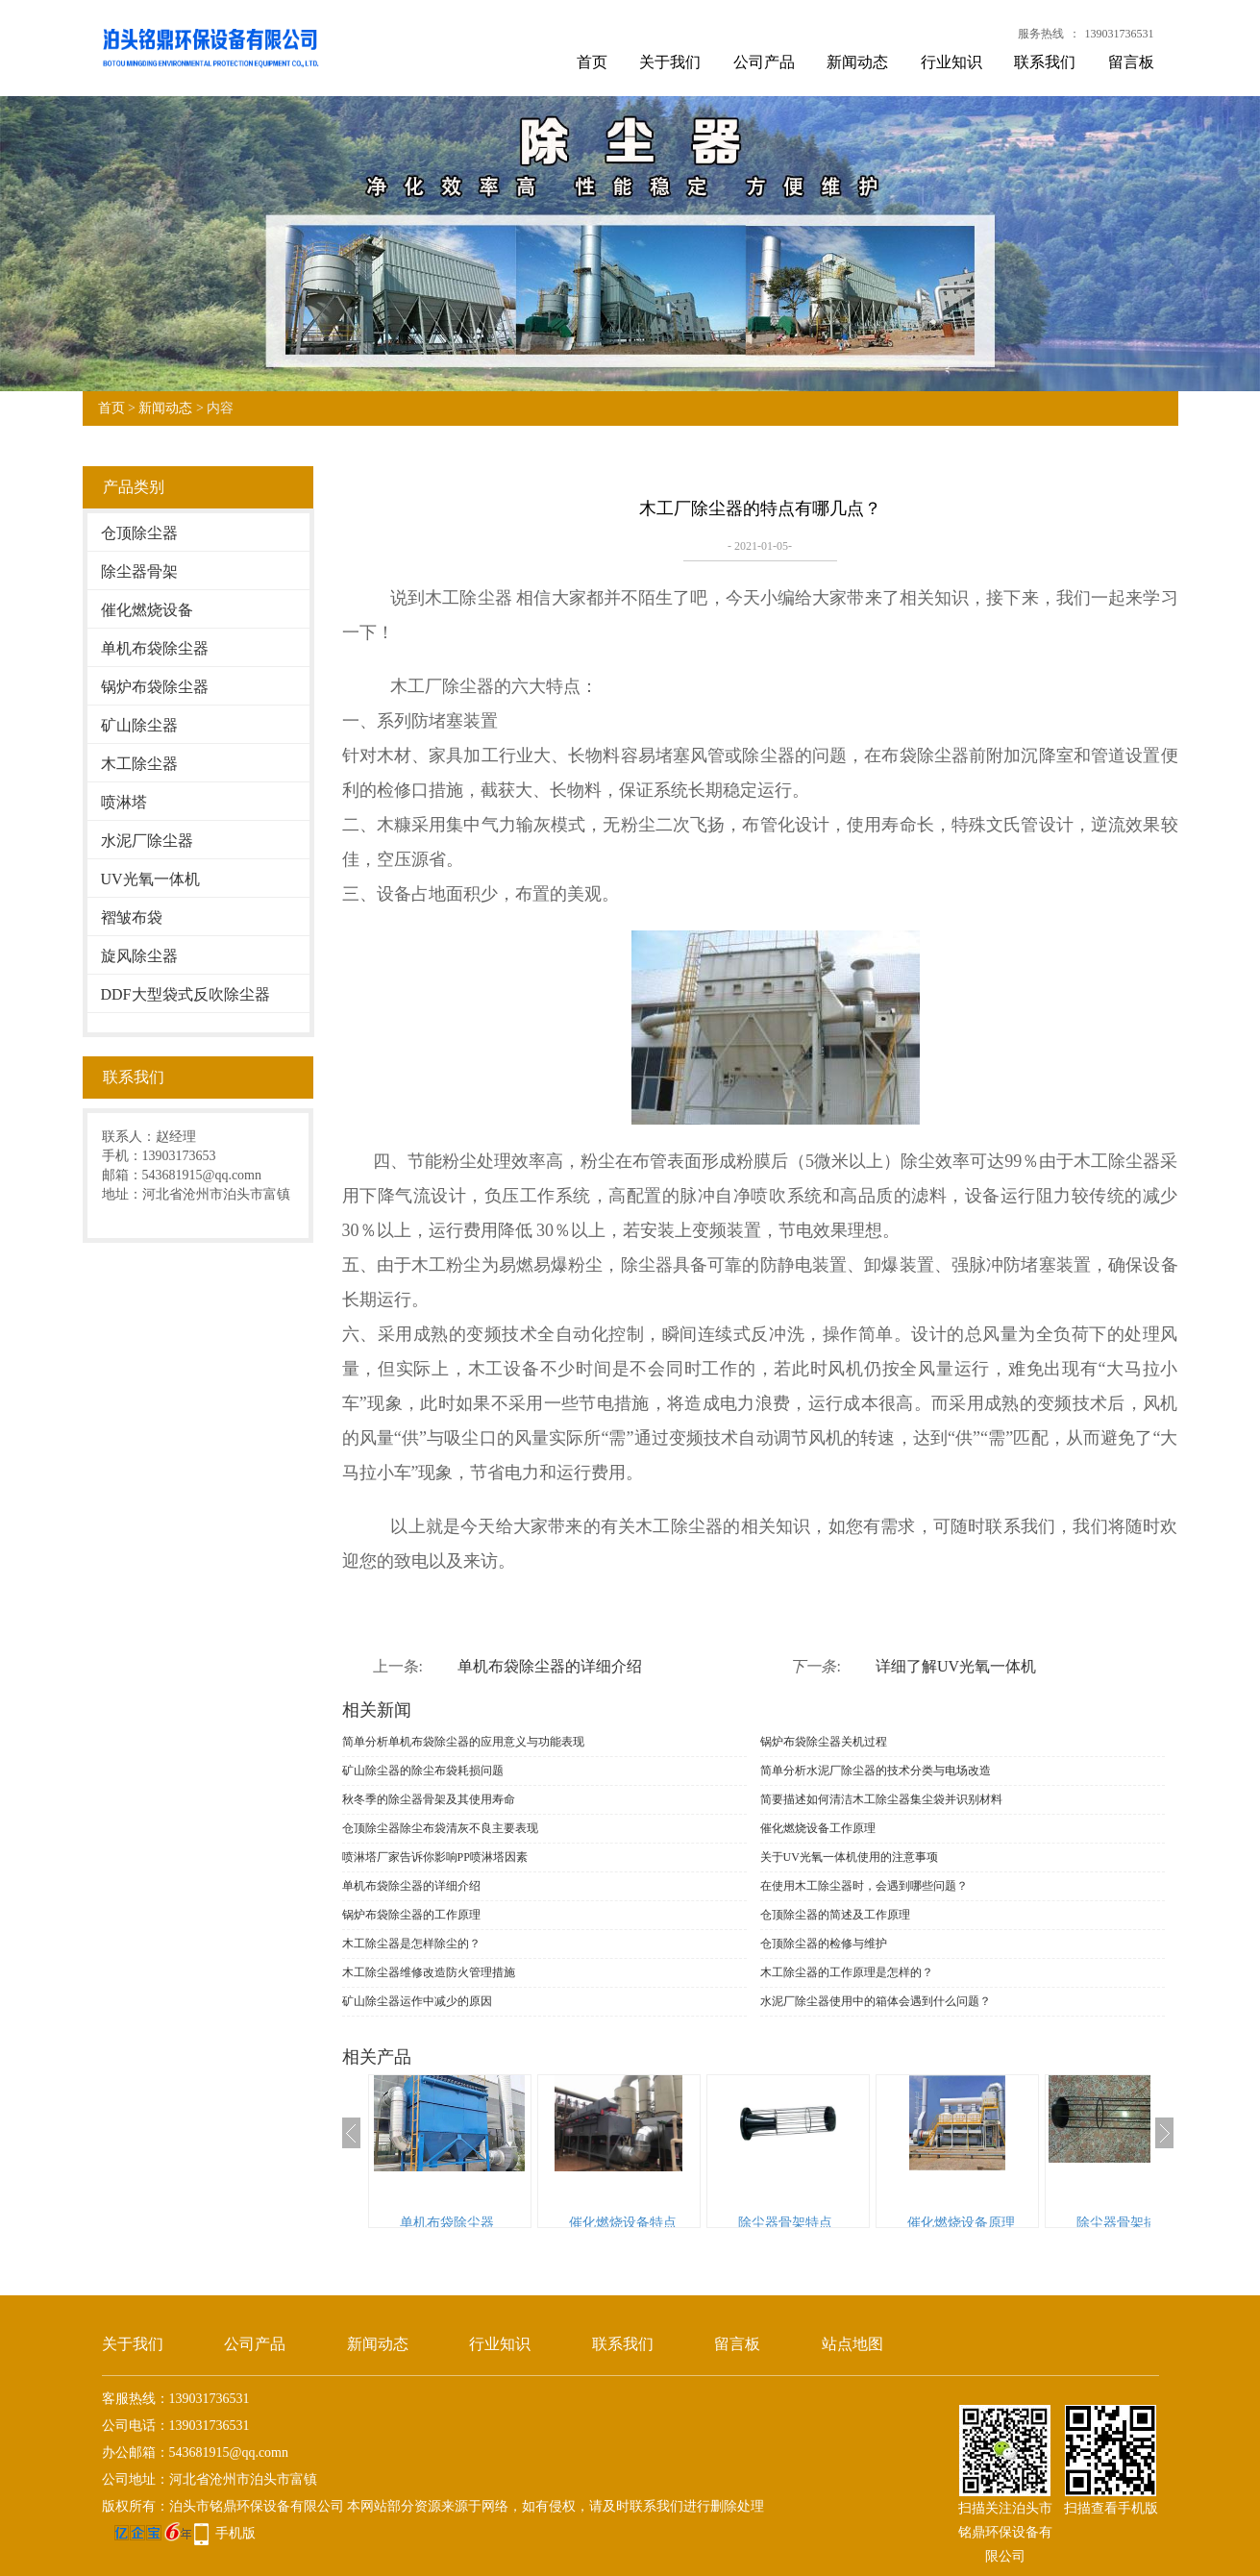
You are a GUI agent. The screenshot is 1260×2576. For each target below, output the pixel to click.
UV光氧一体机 (150, 879)
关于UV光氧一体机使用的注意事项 (849, 1857)
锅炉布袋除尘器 (155, 687)
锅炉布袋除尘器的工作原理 (411, 1914)
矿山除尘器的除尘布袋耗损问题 (423, 1770)
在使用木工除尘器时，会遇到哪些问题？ (864, 1886)
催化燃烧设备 (147, 610)
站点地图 (852, 2344)
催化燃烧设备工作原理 (818, 1828)
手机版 (235, 2533)
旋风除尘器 (139, 956)
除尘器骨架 (139, 571)
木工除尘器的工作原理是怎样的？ (846, 1972)
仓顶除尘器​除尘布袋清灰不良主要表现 (440, 1828)
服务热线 (1041, 33)
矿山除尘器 (139, 725)
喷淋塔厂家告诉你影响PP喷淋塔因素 (435, 1857)
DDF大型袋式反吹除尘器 (185, 994)
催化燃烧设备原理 (961, 2223)
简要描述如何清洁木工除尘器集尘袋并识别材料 (881, 1799)
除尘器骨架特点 (785, 2223)
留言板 (1131, 62)
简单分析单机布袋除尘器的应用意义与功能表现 (463, 1741)
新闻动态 (857, 62)
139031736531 (1119, 33)
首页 (592, 62)
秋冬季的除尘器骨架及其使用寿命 (428, 1799)
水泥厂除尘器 (147, 840)
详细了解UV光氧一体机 (956, 1666)
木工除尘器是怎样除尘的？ (411, 1943)
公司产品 (764, 62)
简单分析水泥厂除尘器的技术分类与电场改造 (875, 1770)
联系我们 (1044, 62)
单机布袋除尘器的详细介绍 (549, 1666)
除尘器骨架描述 (1123, 2223)
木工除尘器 (139, 763)
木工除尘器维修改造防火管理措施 (428, 1972)
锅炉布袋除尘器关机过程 (823, 1741)
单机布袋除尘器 (155, 648)
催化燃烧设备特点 (623, 2223)
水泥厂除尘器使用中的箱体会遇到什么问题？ (875, 2001)
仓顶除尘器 (139, 533)
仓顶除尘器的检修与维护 (823, 1943)
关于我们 (670, 62)
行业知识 (951, 62)
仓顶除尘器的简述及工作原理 (835, 1914)
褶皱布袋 (131, 917)
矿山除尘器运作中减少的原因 (417, 2001)
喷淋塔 (124, 802)
